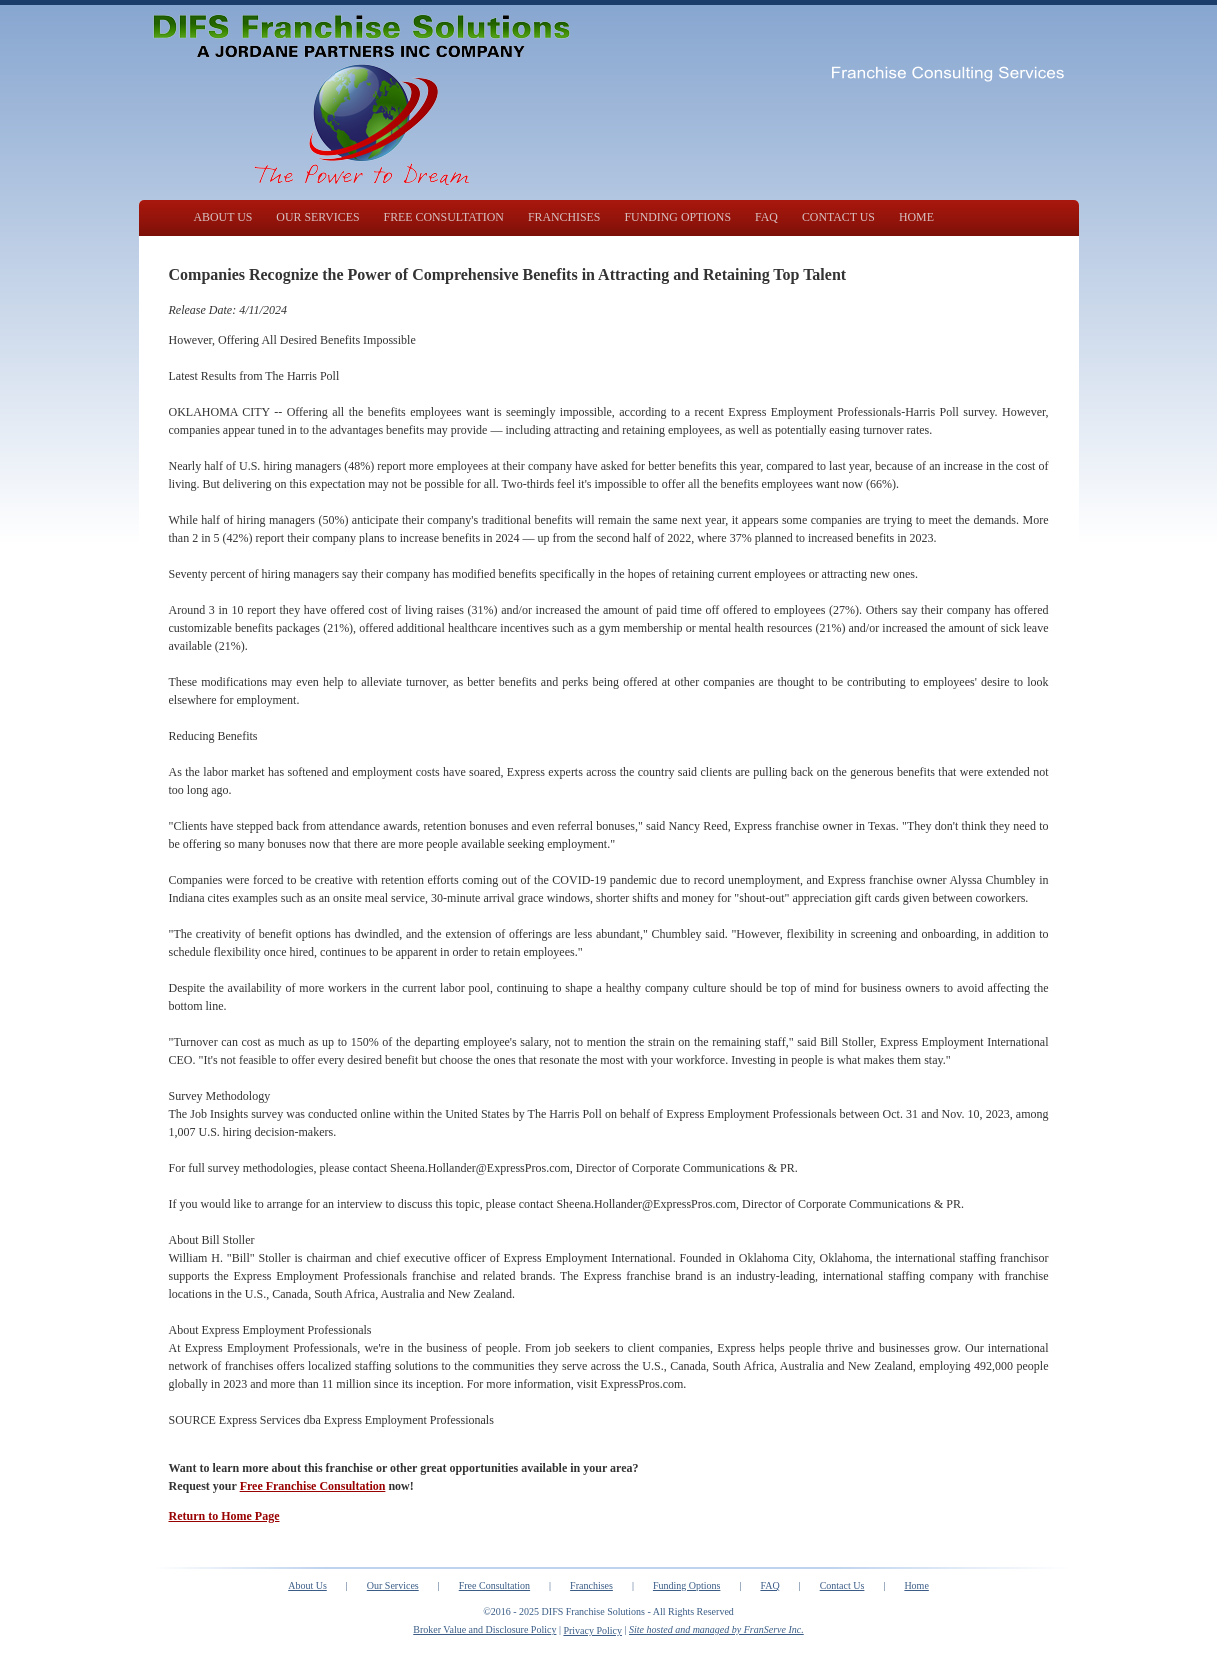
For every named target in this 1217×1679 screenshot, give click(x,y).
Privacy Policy (592, 1630)
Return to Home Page (224, 1516)
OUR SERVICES (317, 217)
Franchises (591, 1585)
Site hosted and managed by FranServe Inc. (716, 1629)
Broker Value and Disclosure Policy (484, 1629)
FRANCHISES (564, 217)
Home (916, 1585)
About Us (307, 1585)
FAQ (766, 217)
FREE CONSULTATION (444, 217)
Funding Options (687, 1585)
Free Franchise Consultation (313, 1486)
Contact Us (842, 1585)
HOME (916, 217)
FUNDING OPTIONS (677, 217)
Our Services (393, 1585)
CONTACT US (838, 217)
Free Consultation (494, 1585)
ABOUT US (223, 217)
